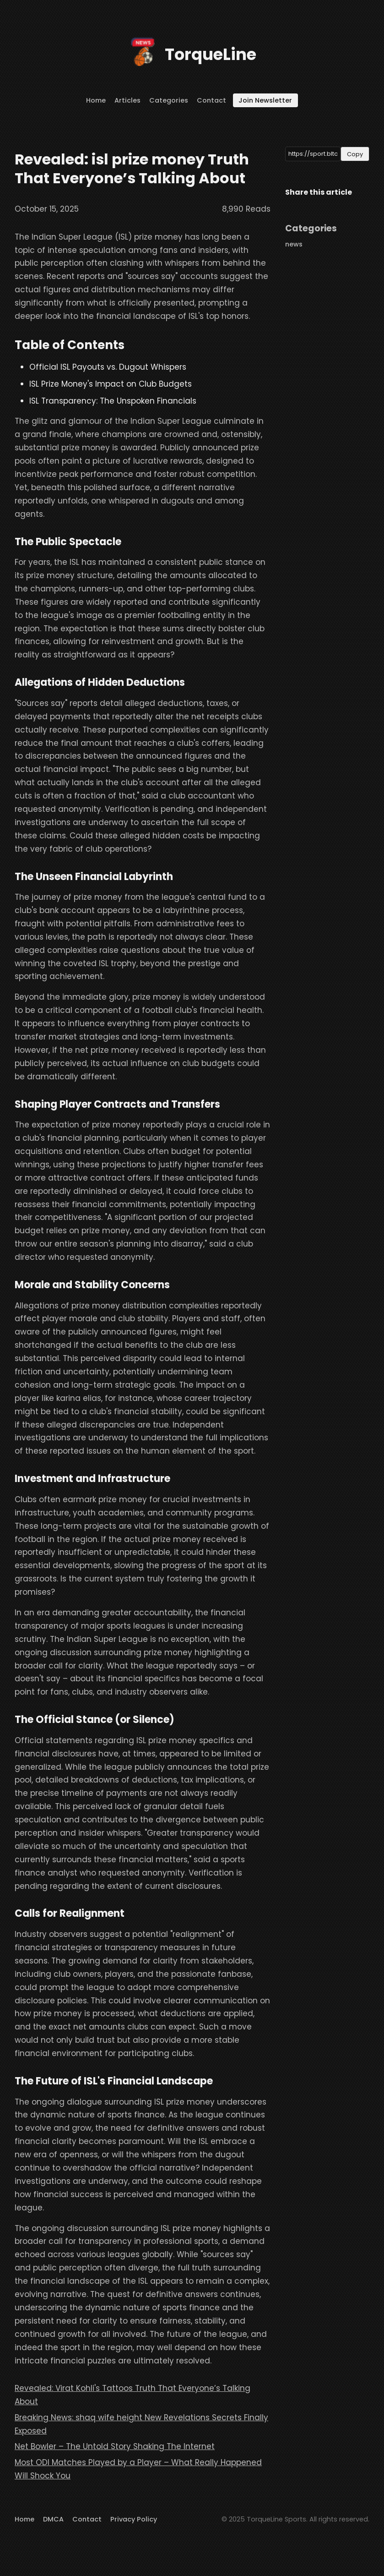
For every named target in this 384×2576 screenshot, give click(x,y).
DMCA (53, 2519)
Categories (168, 100)
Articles (127, 100)
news (294, 244)
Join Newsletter (265, 100)
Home (96, 100)
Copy (355, 154)
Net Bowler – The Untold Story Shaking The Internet (115, 2446)
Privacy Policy (133, 2519)
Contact (211, 100)
